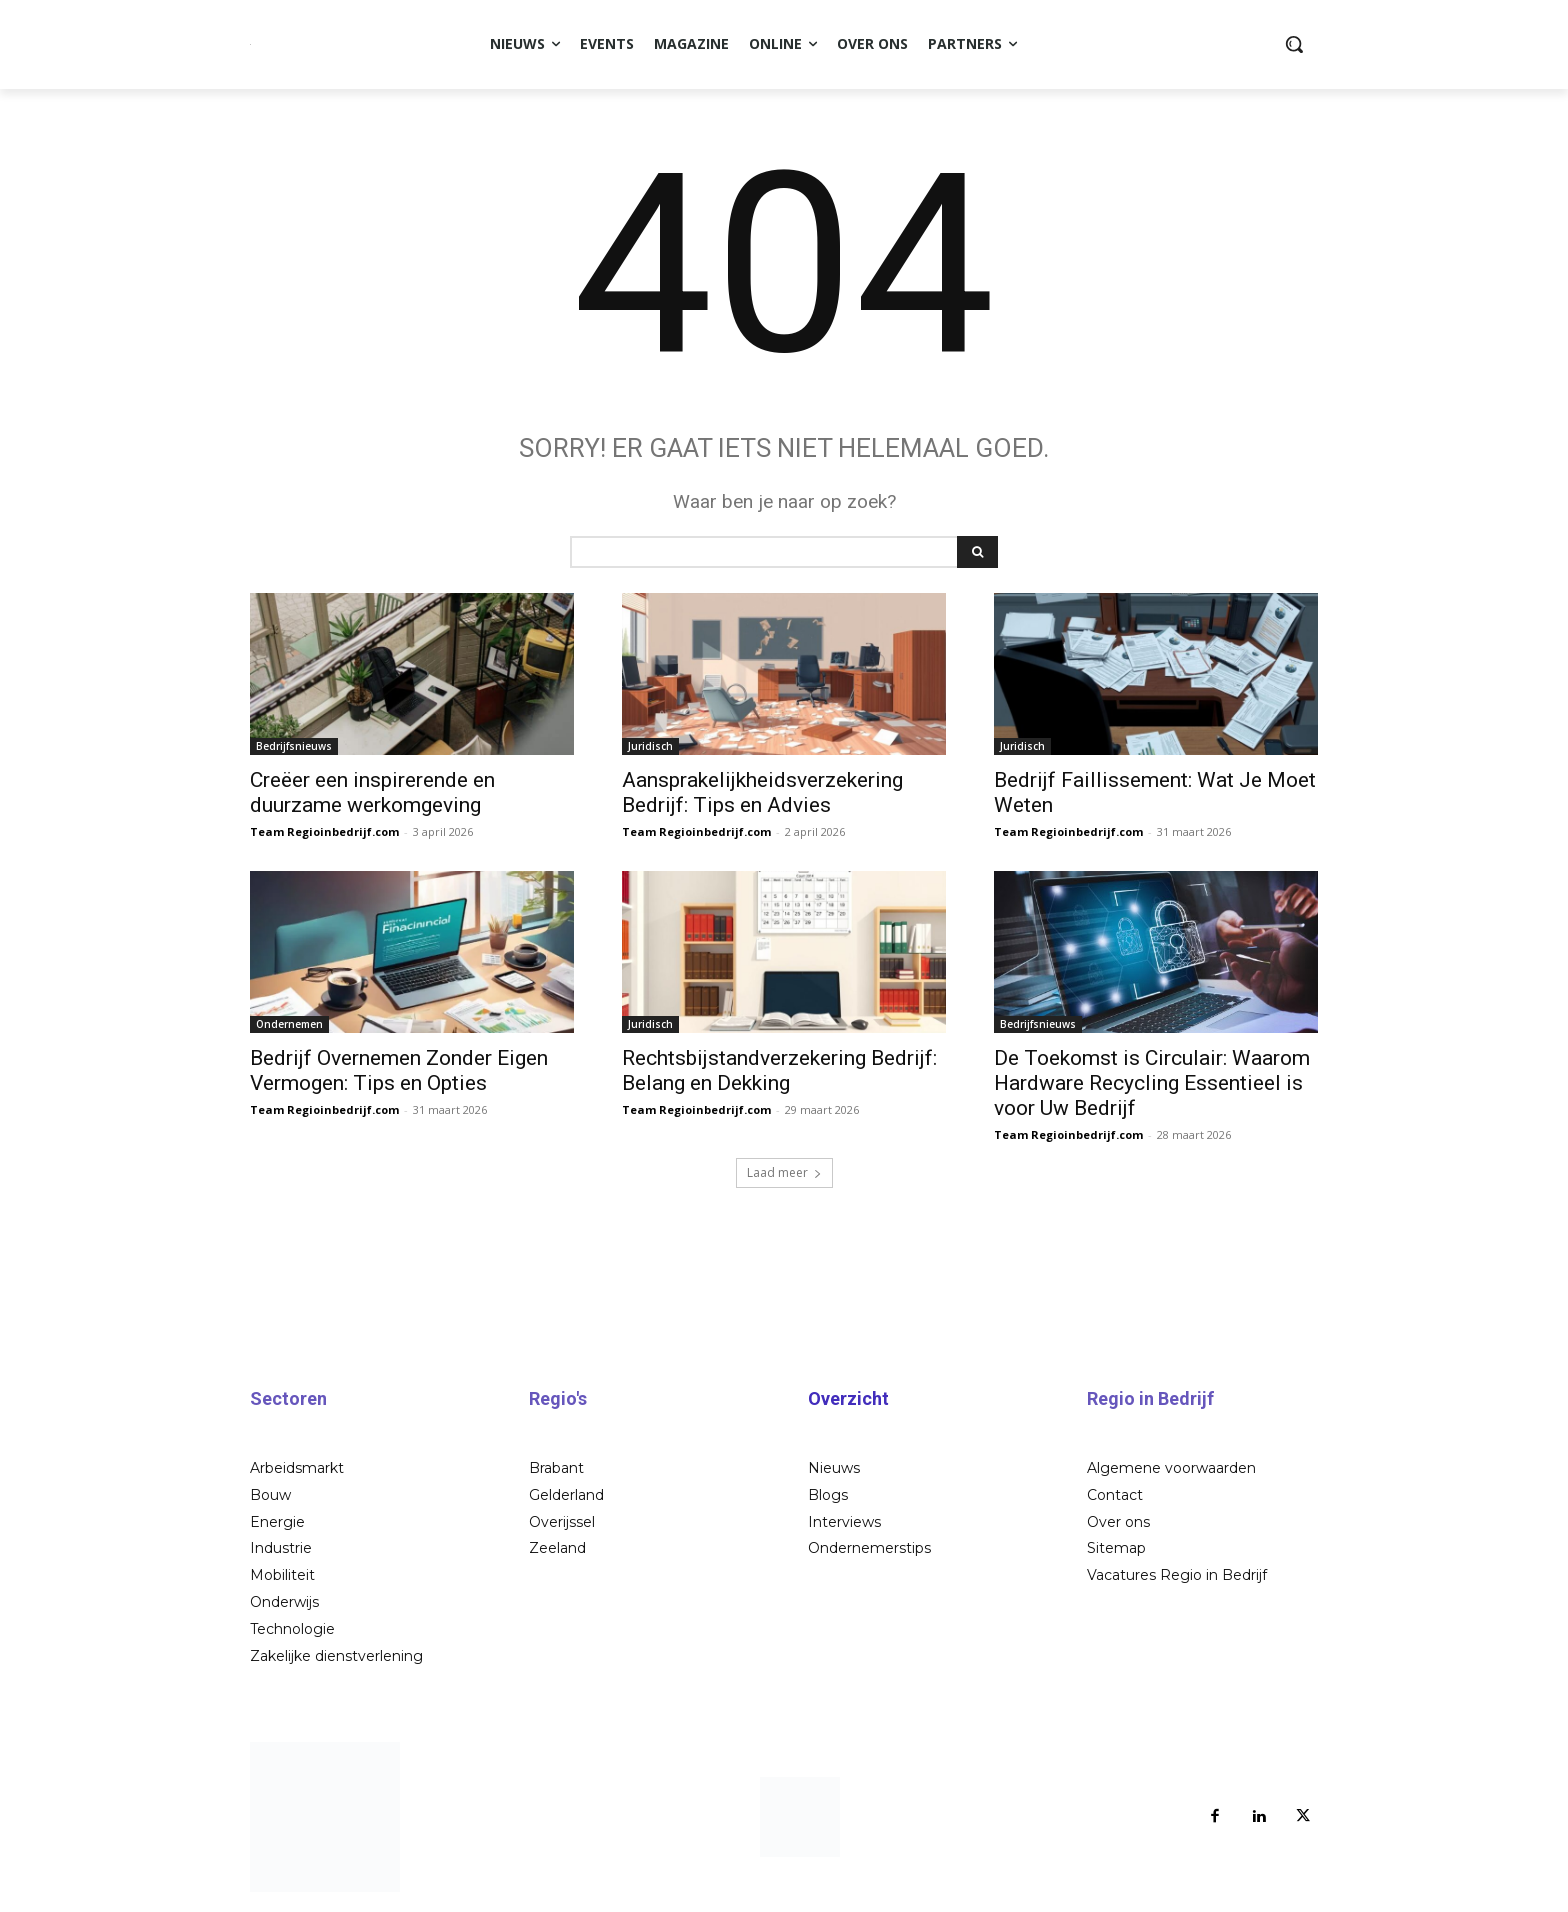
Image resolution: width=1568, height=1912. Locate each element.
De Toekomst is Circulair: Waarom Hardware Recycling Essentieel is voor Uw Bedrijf (1152, 1083)
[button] (1294, 44)
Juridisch (650, 746)
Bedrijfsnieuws (294, 746)
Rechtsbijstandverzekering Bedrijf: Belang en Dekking (779, 1070)
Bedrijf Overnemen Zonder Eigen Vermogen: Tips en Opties (399, 1070)
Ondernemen (289, 1024)
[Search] (977, 552)
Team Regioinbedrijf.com (324, 831)
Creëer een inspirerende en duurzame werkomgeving (372, 792)
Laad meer (784, 1172)
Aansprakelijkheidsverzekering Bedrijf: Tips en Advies (762, 792)
